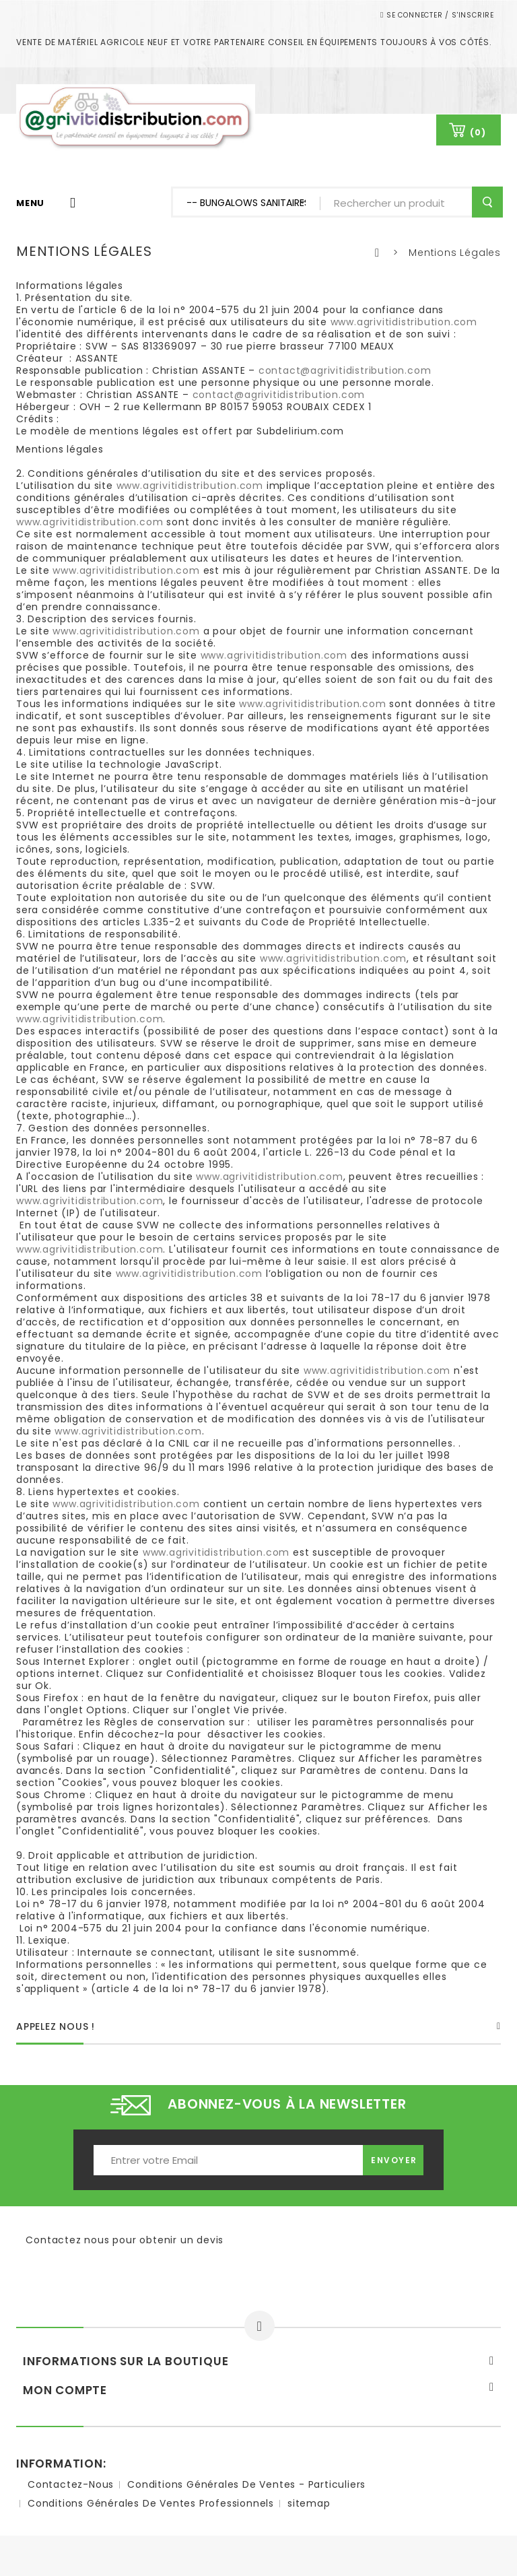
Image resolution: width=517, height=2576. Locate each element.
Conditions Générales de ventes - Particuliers (246, 2484)
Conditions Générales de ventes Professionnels (151, 2503)
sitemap (309, 2503)
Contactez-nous (71, 2484)
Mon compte (65, 2390)
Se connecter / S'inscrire (439, 15)
